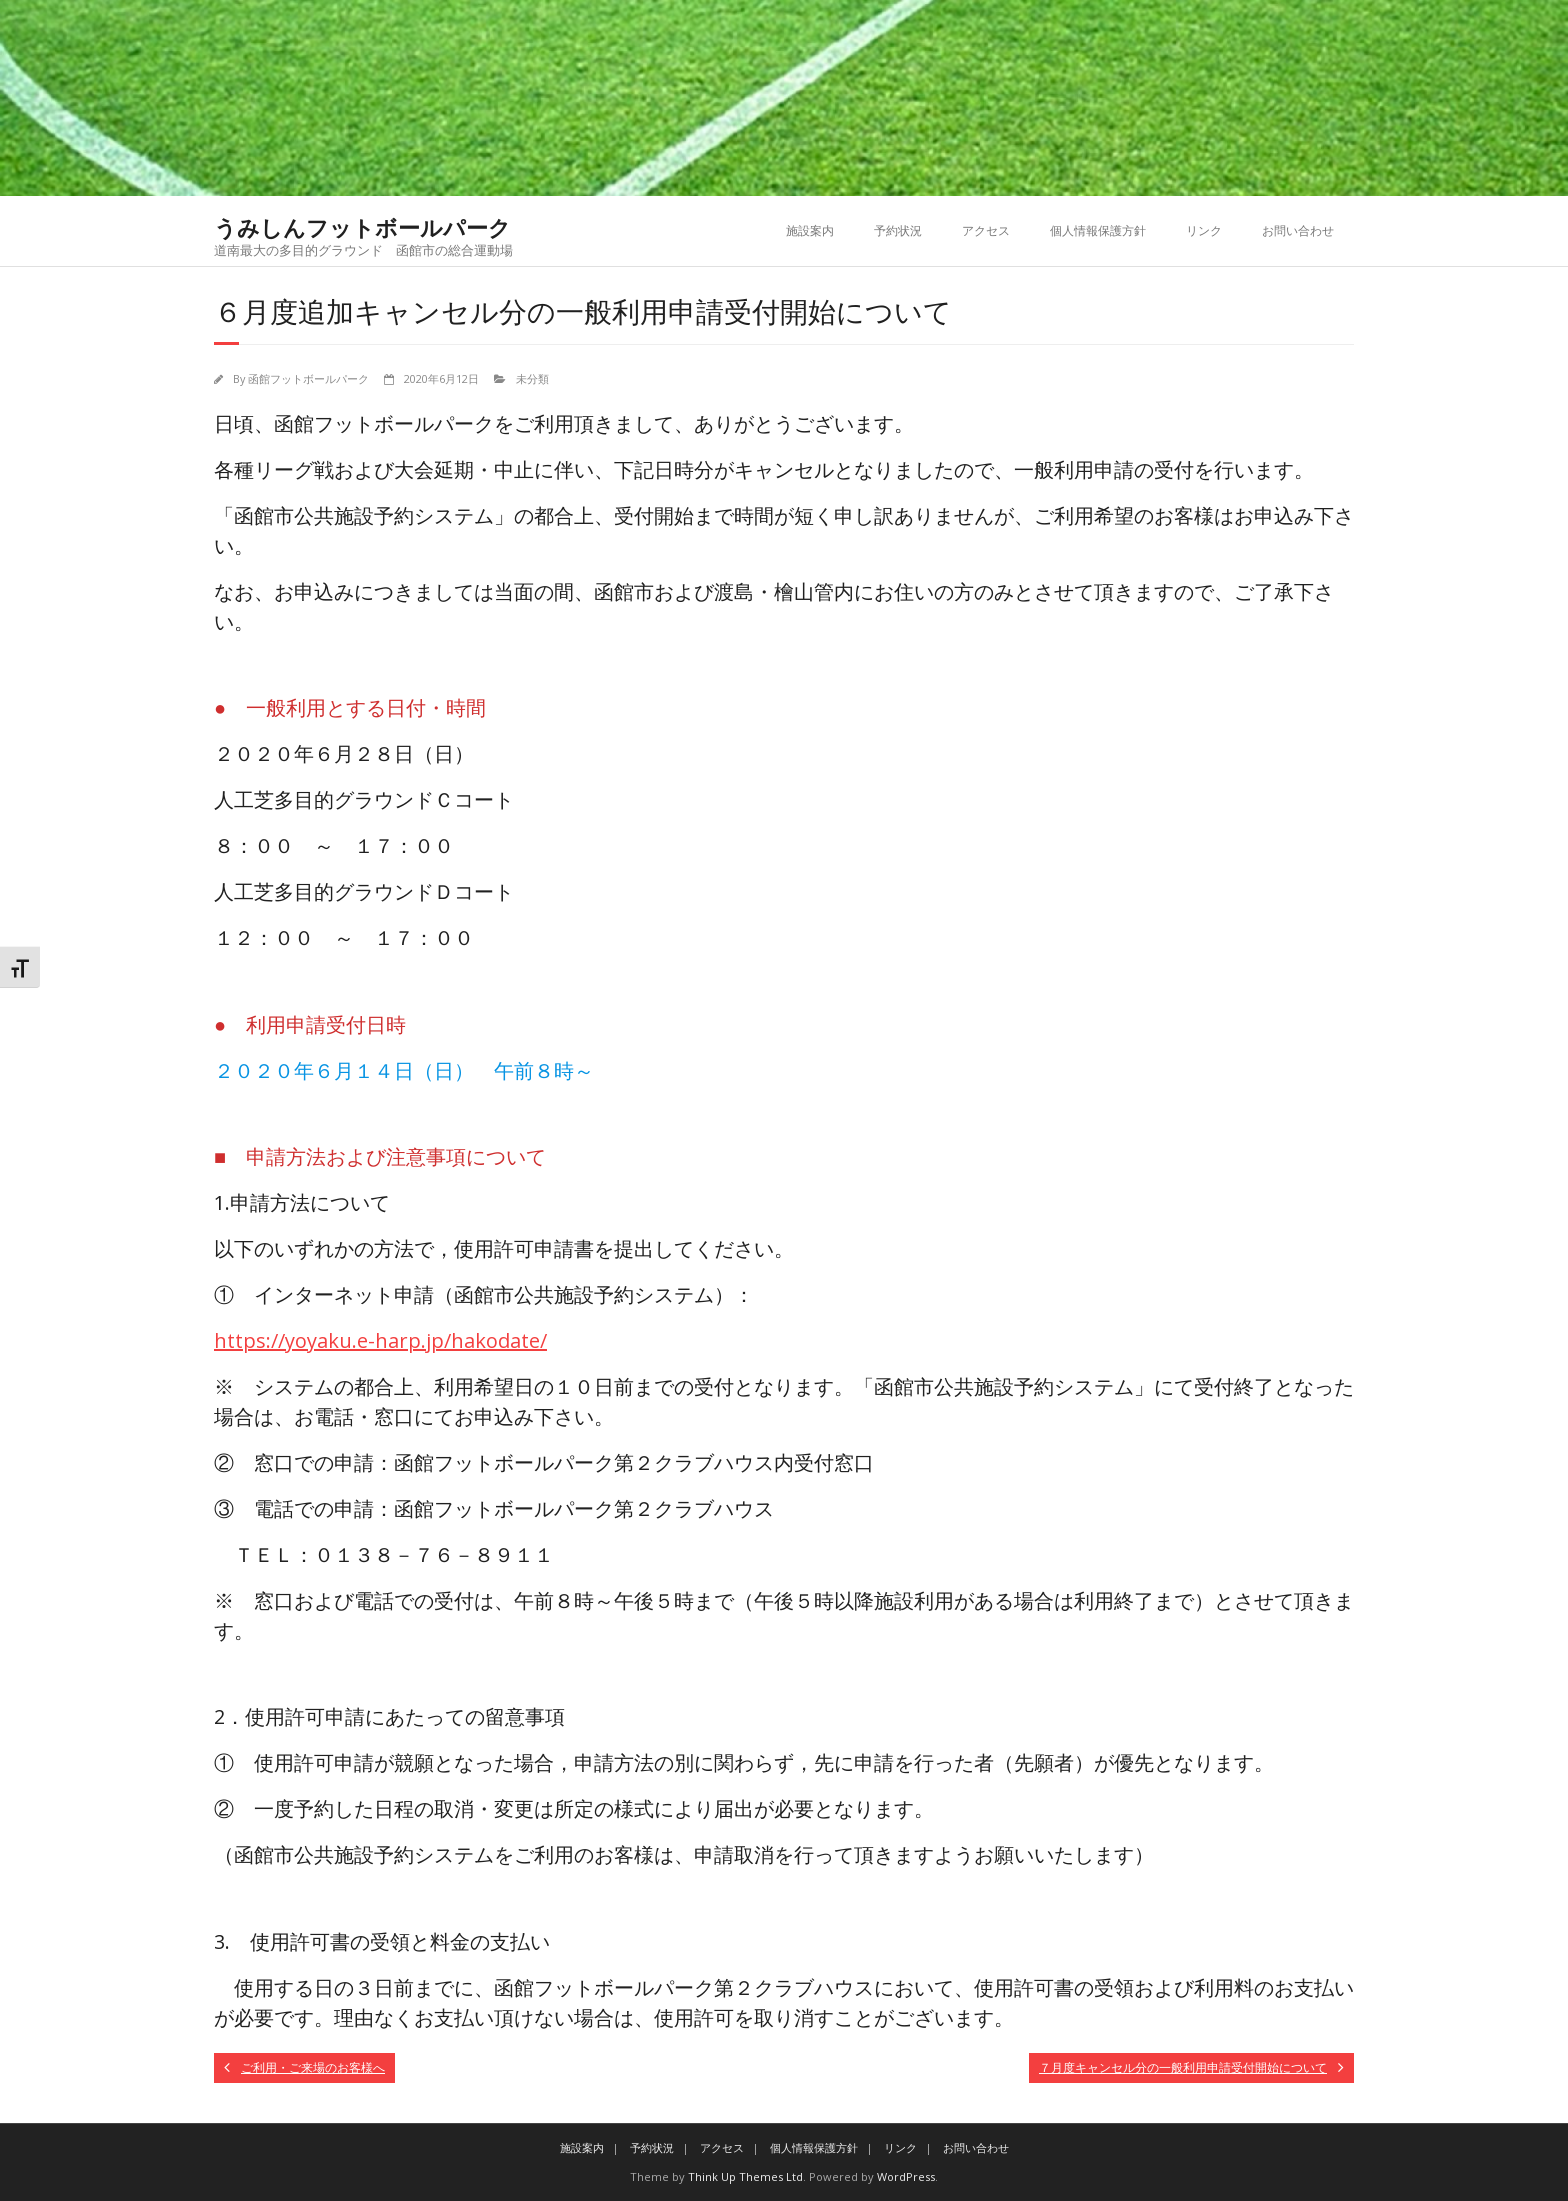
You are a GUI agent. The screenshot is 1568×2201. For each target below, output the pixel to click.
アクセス (986, 230)
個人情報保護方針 (1098, 230)
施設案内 (810, 230)
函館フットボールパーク (308, 378)
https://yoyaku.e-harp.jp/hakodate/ (380, 1340)
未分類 (532, 378)
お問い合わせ (1298, 230)
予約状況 (898, 230)
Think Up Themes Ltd (745, 2176)
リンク (1204, 230)
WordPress (906, 2176)
